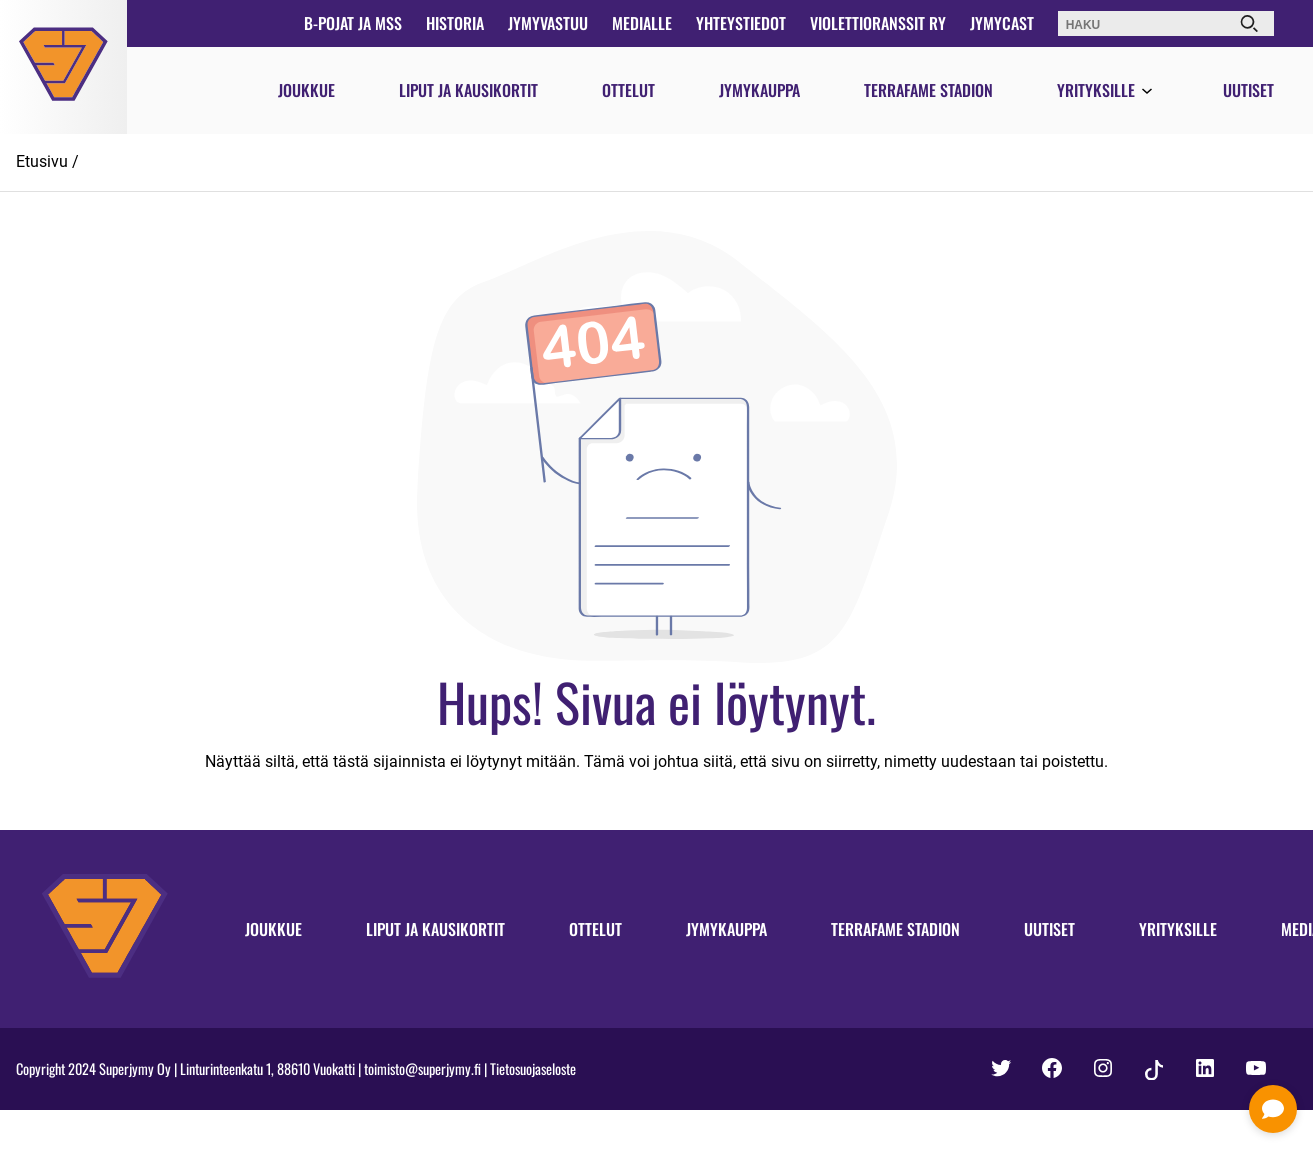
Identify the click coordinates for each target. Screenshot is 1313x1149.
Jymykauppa (759, 90)
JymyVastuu (548, 23)
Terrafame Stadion (928, 90)
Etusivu (42, 161)
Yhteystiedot (741, 23)
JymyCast (1002, 23)
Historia (455, 23)
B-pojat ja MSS (353, 23)
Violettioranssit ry (878, 23)
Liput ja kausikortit (468, 90)
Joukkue (306, 90)
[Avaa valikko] (1147, 92)
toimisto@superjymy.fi (422, 1068)
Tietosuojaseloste (533, 1068)
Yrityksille (1096, 90)
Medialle (642, 23)
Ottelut (628, 90)
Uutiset (1248, 90)
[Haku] (1249, 23)
